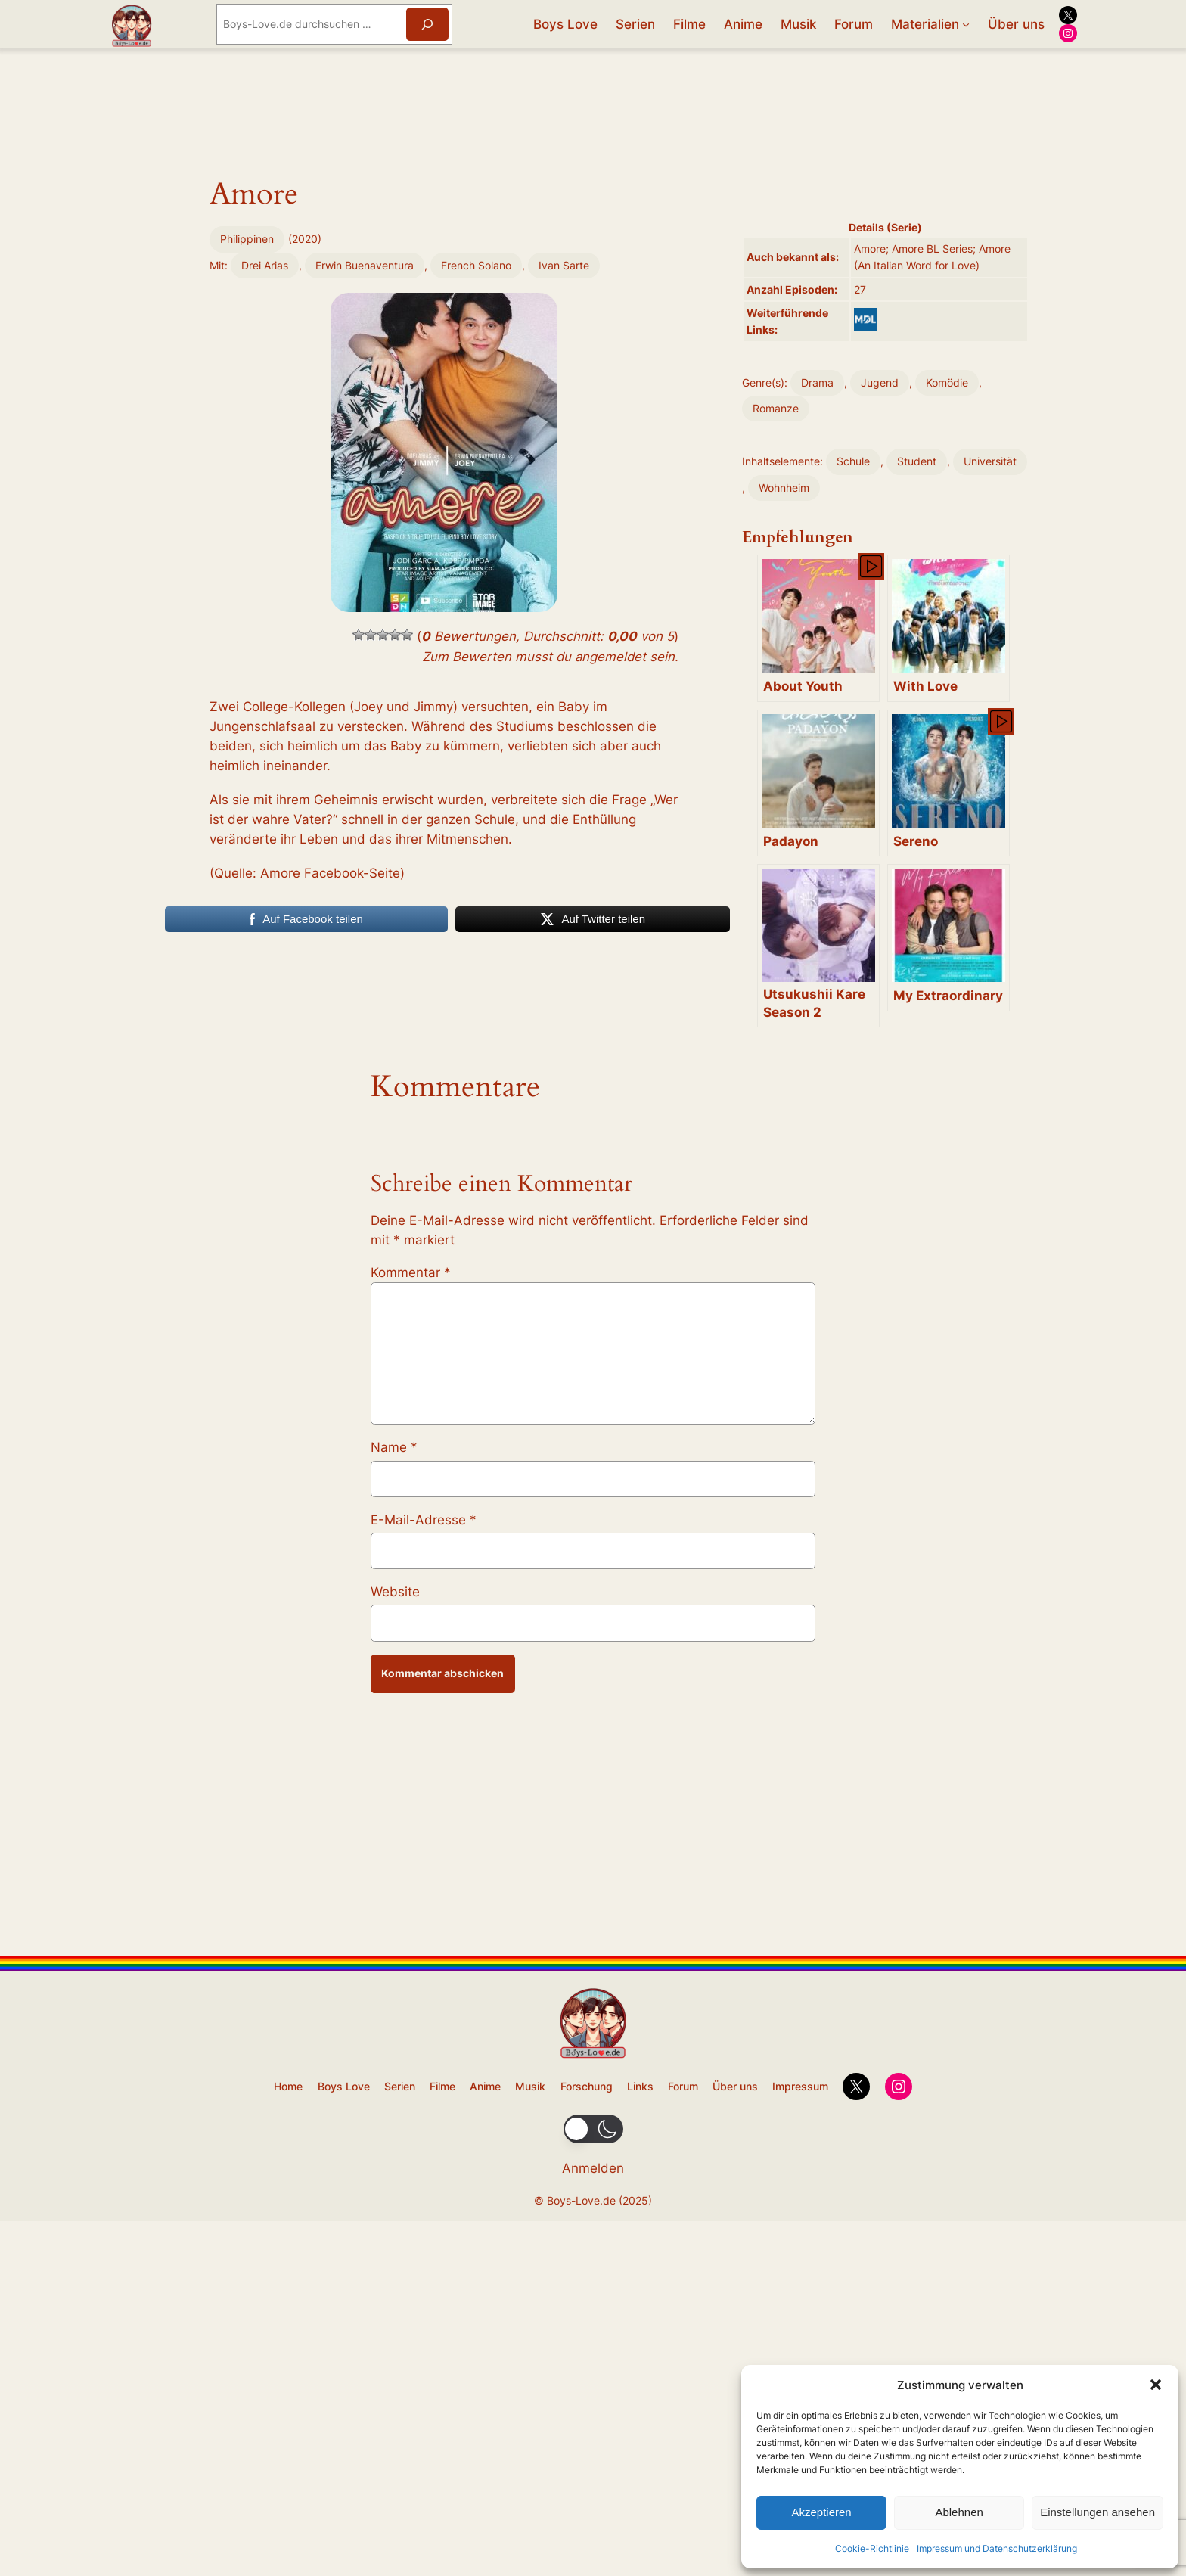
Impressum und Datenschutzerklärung (997, 2548)
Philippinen (247, 465)
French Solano (476, 491)
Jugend (880, 382)
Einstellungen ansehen (1097, 2512)
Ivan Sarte (564, 491)
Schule (853, 461)
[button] (1155, 2384)
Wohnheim (784, 487)
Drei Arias (264, 491)
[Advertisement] (444, 332)
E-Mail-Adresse (424, 1911)
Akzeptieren (821, 2512)
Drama (817, 382)
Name (394, 1839)
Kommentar (411, 1665)
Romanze (776, 408)
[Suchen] (427, 24)
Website (395, 1984)
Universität (990, 461)
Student (916, 461)
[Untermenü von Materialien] (966, 24)
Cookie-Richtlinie (872, 2548)
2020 (305, 465)
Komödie (947, 382)
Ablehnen (959, 2512)
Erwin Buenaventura (364, 491)
